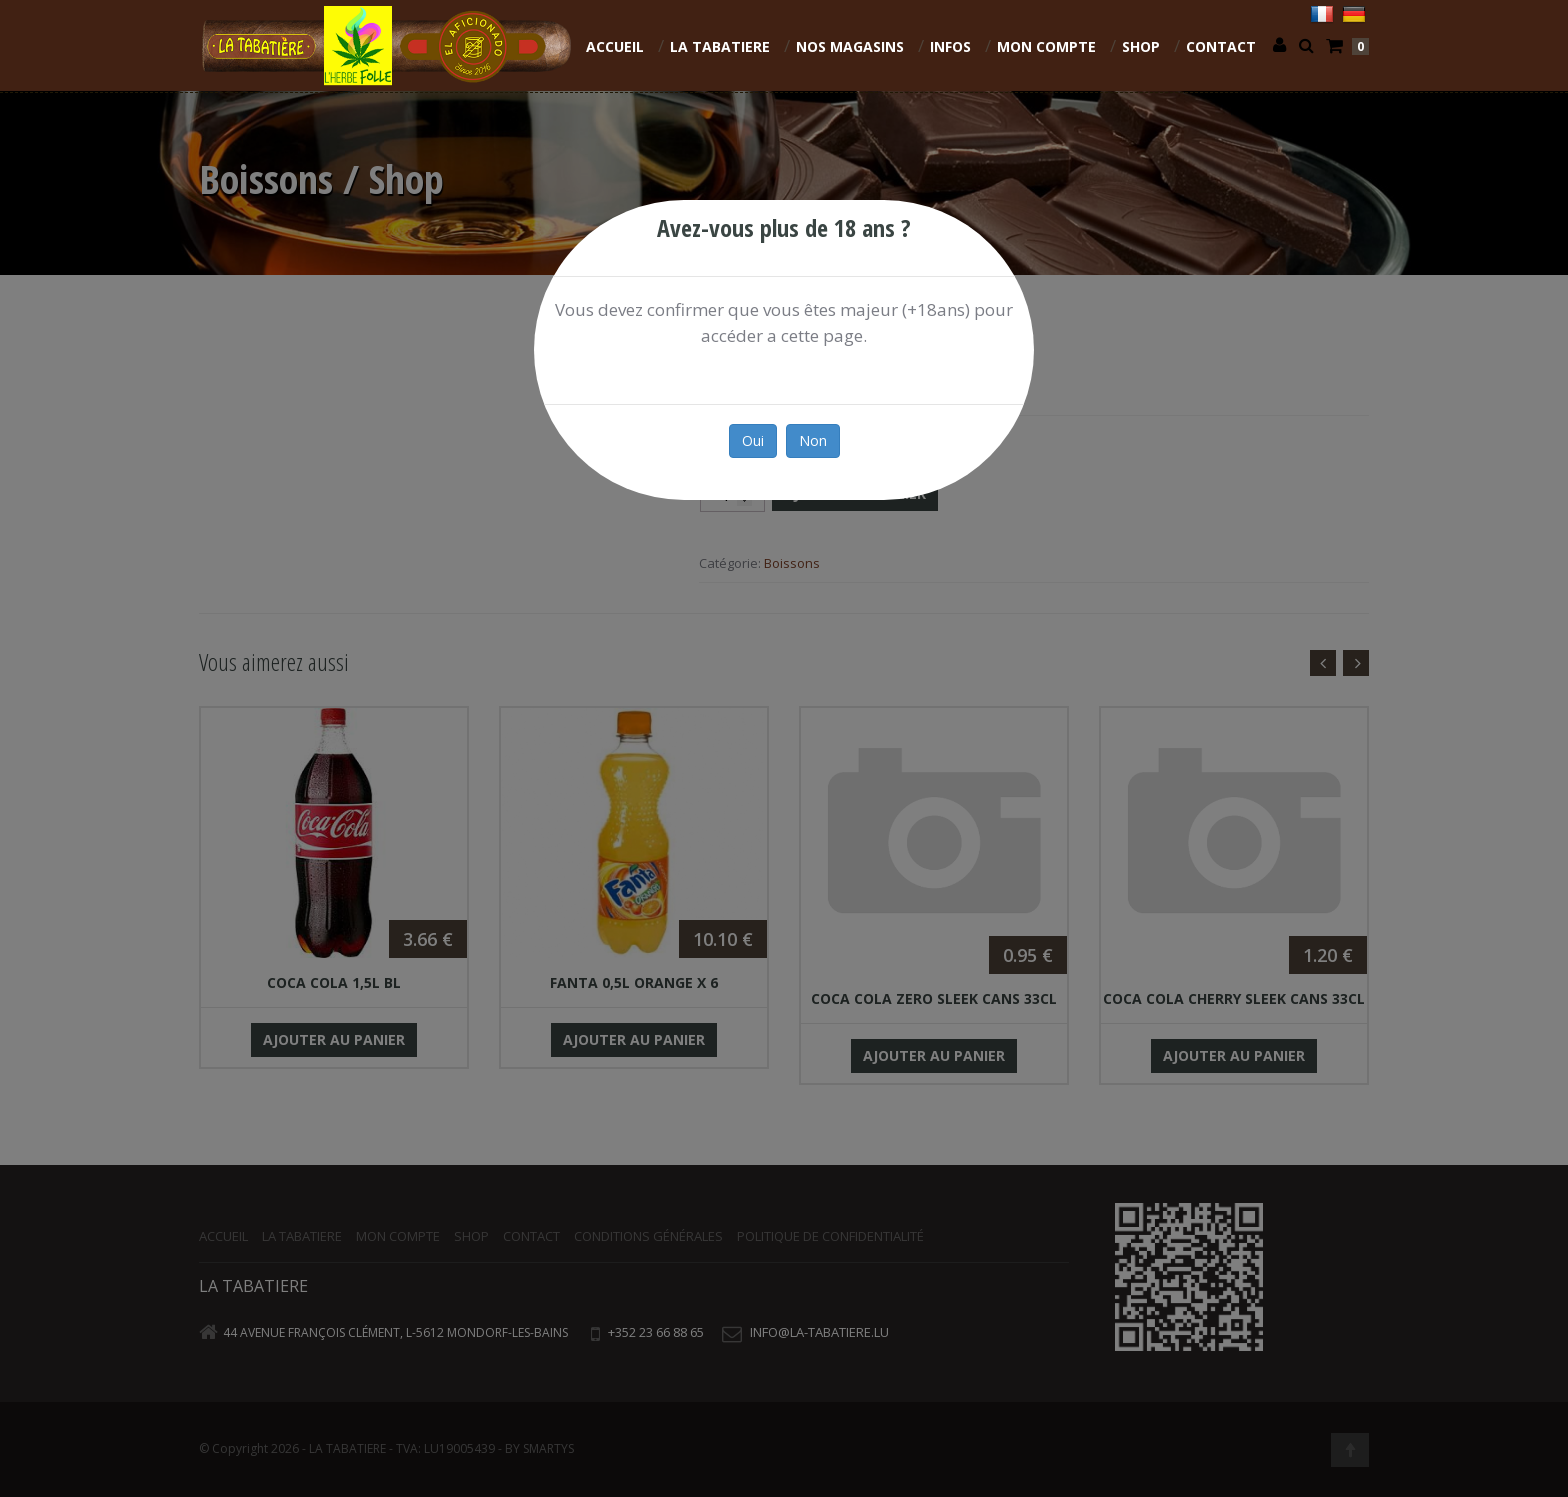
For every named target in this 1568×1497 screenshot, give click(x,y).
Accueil (615, 46)
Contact (1221, 46)
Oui (753, 440)
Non (813, 440)
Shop (1141, 46)
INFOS (950, 46)
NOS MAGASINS (850, 46)
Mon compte (1046, 46)
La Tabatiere (720, 46)
